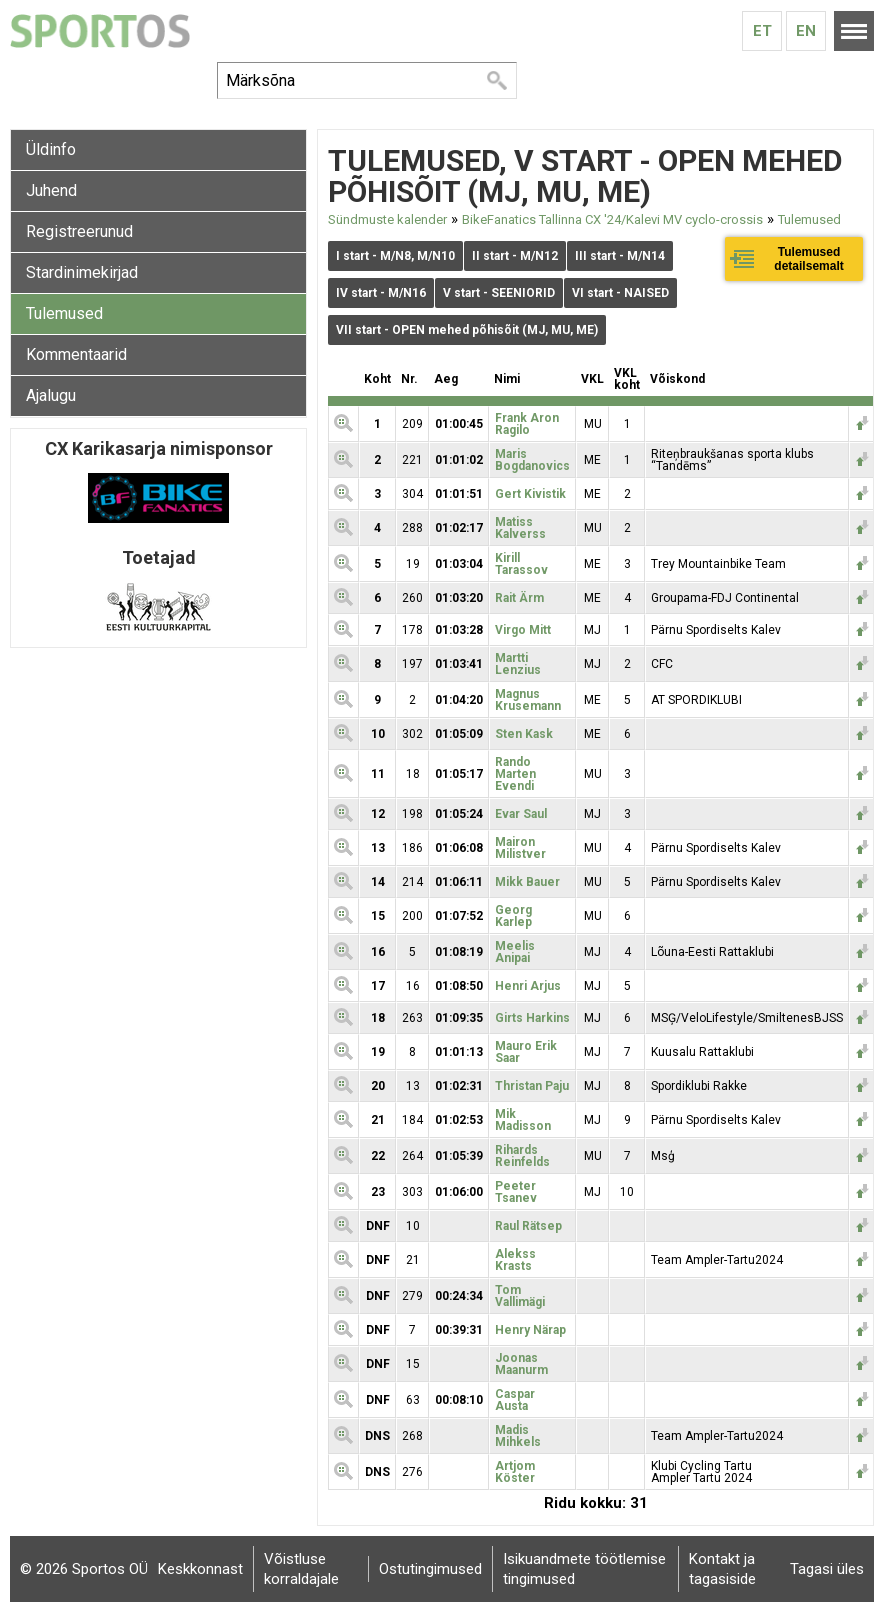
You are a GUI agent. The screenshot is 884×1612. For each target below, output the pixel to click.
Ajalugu (51, 395)
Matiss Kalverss (520, 528)
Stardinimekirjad (82, 272)
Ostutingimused (430, 1569)
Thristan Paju (532, 1086)
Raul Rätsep (528, 1226)
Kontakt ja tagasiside (722, 1569)
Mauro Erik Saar (526, 1052)
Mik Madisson (523, 1120)
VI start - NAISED (620, 293)
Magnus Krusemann (528, 700)
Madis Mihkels (518, 1436)
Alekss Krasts (515, 1260)
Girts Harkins (532, 1018)
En (806, 31)
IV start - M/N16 (381, 293)
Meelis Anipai (515, 952)
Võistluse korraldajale (301, 1569)
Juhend (51, 190)
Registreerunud (79, 231)
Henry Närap (530, 1330)
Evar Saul (521, 814)
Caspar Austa (515, 1400)
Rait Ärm (519, 598)
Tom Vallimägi (520, 1296)
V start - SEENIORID (499, 293)
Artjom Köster (515, 1472)
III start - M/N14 (620, 256)
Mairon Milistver (520, 848)
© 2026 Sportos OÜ (84, 1569)
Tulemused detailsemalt (808, 259)
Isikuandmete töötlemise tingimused (584, 1569)
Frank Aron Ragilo (527, 424)
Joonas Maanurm (521, 1364)
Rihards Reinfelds (522, 1156)
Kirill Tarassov (521, 564)
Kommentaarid (76, 354)
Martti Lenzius (518, 664)
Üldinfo (51, 149)
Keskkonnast (200, 1569)
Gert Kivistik (530, 494)
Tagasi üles (827, 1569)
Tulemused (64, 313)
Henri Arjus (528, 986)
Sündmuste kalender (387, 219)
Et (762, 31)
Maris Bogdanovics (532, 460)
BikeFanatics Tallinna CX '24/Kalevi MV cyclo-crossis (612, 219)
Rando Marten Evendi (515, 774)
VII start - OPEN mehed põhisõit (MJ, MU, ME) (467, 330)
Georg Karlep (513, 916)
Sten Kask (524, 734)
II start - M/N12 (515, 256)
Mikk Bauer (527, 882)
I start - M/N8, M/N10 (395, 256)
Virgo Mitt (523, 630)
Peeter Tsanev (516, 1192)
